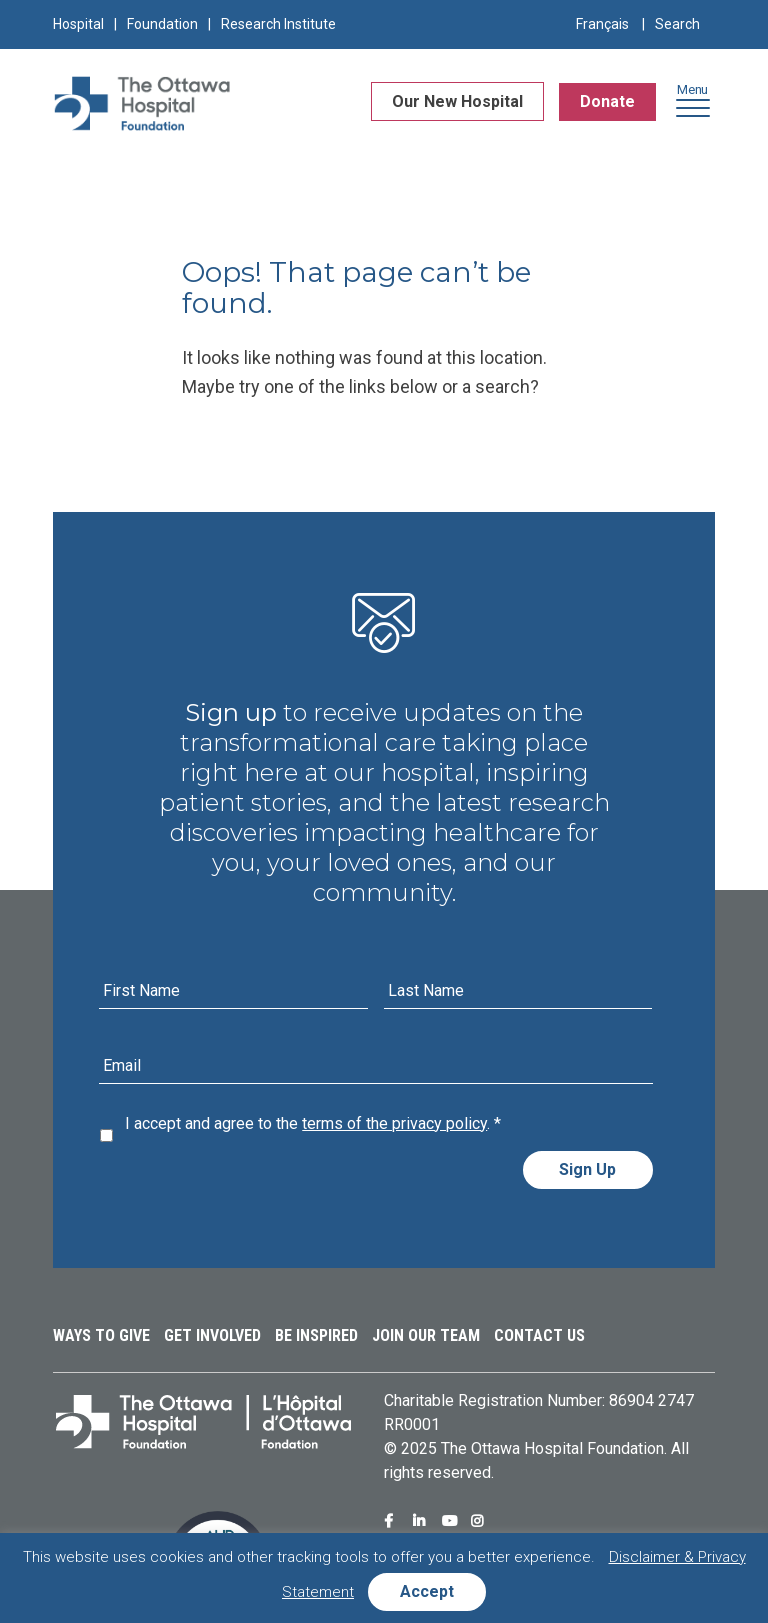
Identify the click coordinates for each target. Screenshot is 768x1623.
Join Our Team (426, 1335)
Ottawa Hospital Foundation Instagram (481, 1521)
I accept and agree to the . (313, 1123)
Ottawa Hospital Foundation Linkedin (423, 1521)
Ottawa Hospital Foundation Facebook (394, 1521)
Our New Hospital (457, 102)
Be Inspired (316, 1335)
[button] (693, 107)
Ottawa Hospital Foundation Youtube (452, 1521)
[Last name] (518, 991)
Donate (607, 102)
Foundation (162, 24)
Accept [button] (427, 1591)
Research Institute (278, 24)
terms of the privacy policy (394, 1123)
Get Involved (212, 1335)
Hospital (78, 24)
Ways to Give (101, 1335)
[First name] (233, 991)
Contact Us (539, 1335)
